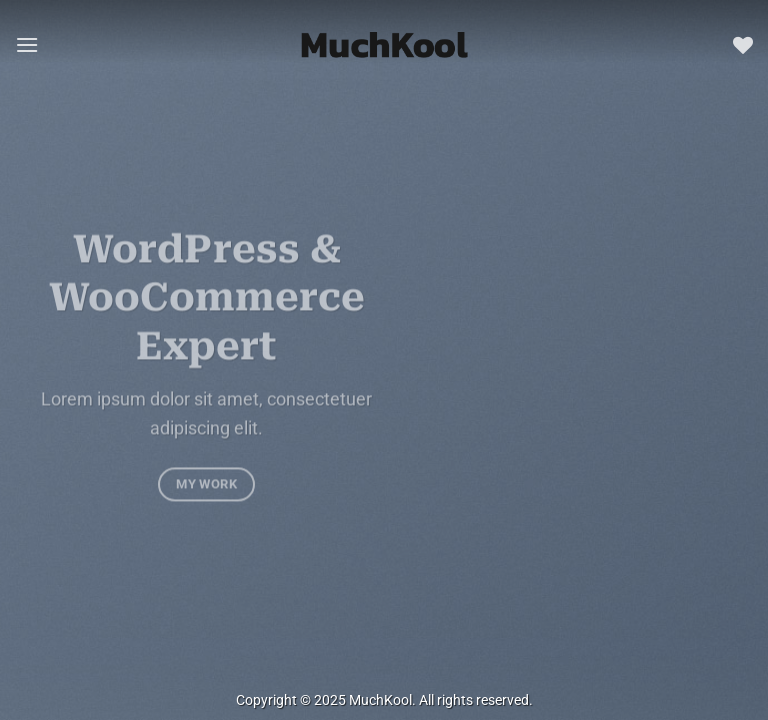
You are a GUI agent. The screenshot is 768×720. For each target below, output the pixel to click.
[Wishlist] (743, 45)
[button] (27, 44)
